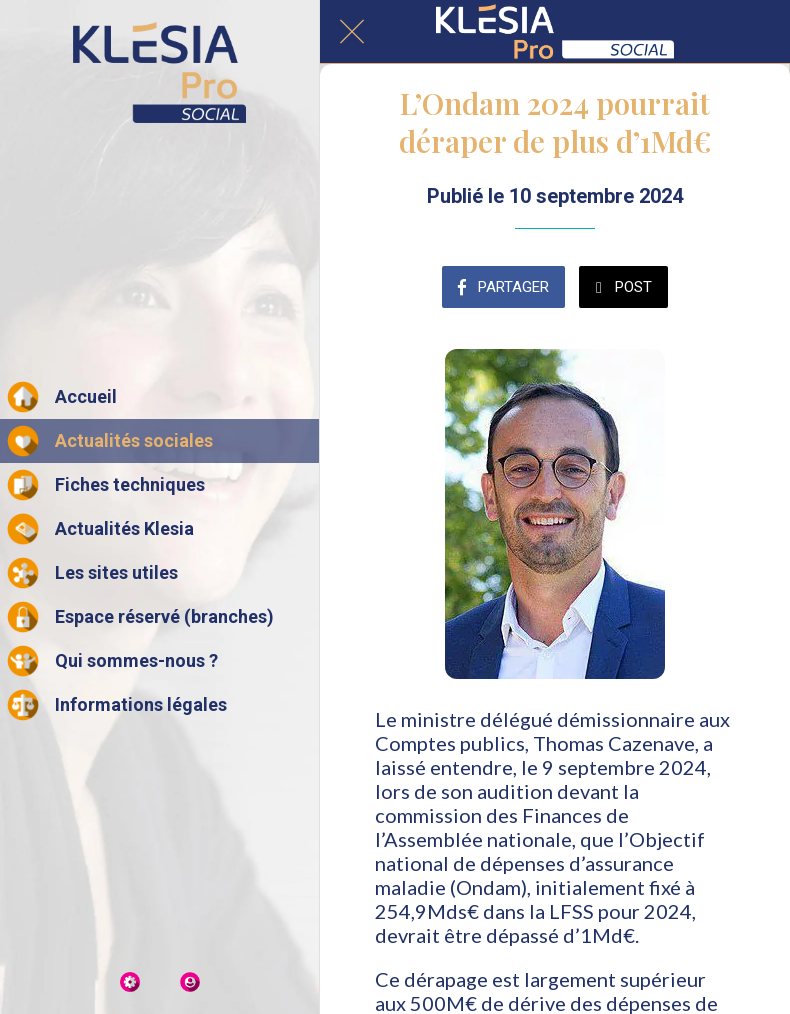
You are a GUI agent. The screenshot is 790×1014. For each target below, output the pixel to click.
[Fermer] (352, 32)
